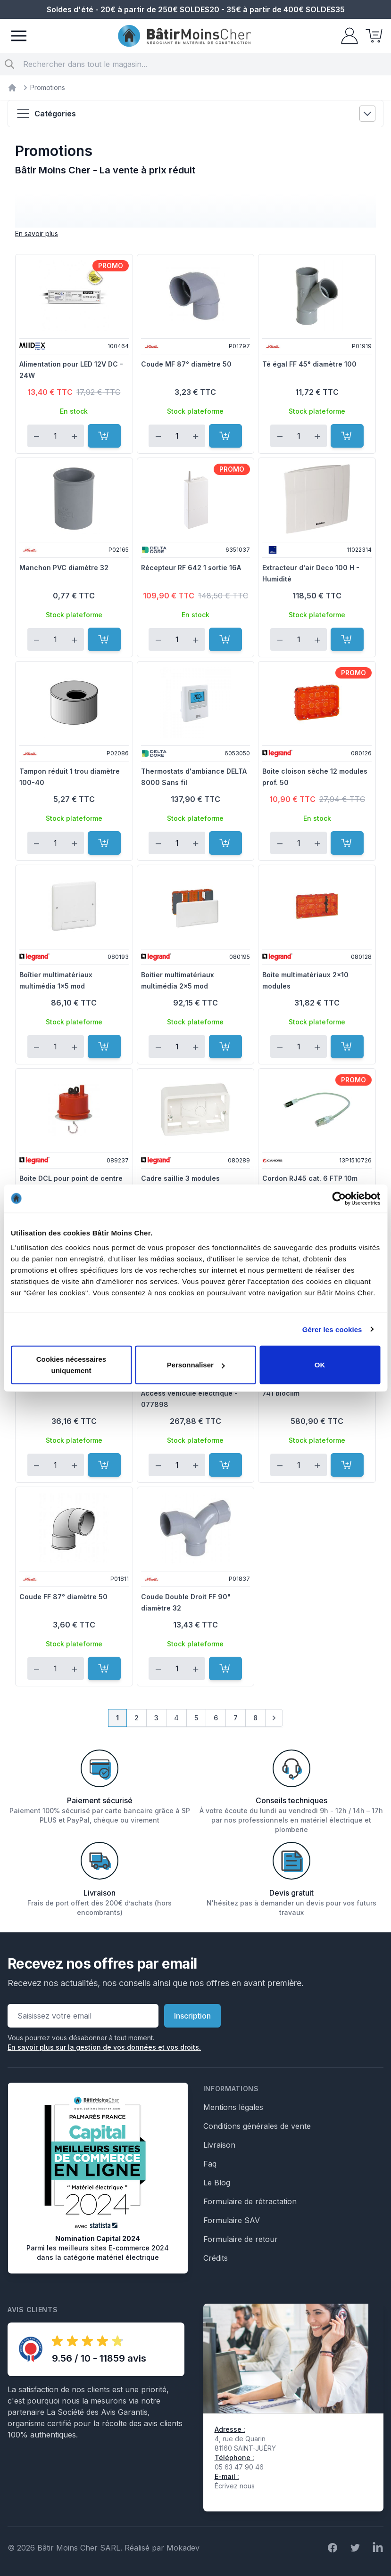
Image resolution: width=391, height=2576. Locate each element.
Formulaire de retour (240, 2239)
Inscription (192, 2015)
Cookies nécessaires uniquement (71, 1364)
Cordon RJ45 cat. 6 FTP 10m (310, 1178)
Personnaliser (196, 1365)
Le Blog (216, 2182)
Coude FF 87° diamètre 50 (63, 1597)
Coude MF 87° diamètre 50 (186, 364)
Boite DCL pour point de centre (71, 1178)
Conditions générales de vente (257, 2126)
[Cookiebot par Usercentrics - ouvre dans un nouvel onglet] (339, 1198)
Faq (209, 2163)
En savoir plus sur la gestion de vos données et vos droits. (104, 2047)
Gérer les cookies (332, 1329)
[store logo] (184, 36)
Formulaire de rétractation (250, 2201)
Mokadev (183, 2547)
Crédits (215, 2258)
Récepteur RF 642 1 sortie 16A (191, 568)
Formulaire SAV (231, 2220)
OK (320, 1365)
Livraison (219, 2145)
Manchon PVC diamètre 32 (63, 568)
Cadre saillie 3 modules (180, 1178)
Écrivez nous (235, 2486)
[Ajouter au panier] (104, 436)
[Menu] (19, 36)
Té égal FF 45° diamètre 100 (309, 364)
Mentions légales (233, 2107)
